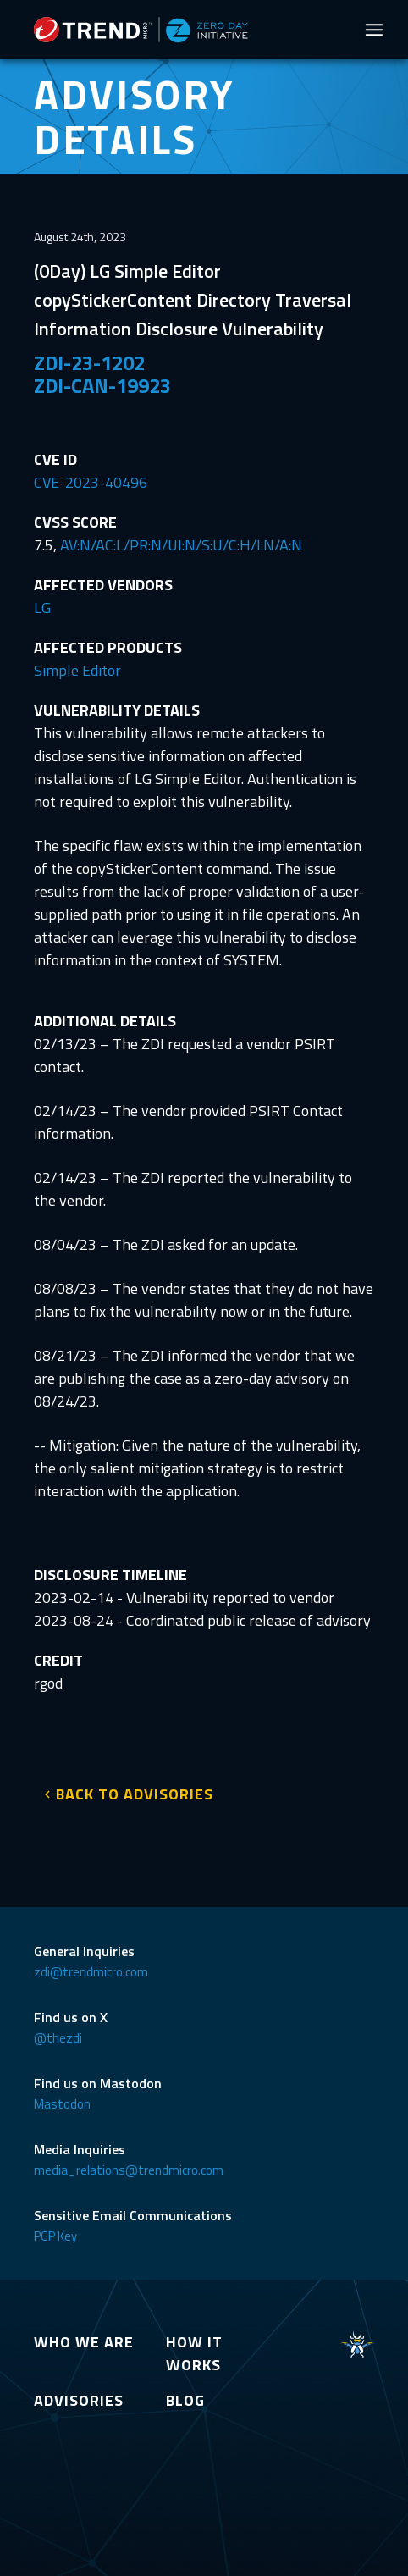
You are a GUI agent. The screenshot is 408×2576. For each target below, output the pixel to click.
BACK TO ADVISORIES (134, 1794)
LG (42, 607)
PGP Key (55, 2236)
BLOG (185, 2400)
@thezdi (58, 2038)
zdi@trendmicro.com (91, 1972)
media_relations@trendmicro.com (128, 2170)
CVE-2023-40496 (90, 482)
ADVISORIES (79, 2400)
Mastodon (62, 2104)
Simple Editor (77, 670)
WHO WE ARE (84, 2341)
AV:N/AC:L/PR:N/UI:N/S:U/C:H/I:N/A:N (181, 544)
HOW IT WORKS (194, 2353)
